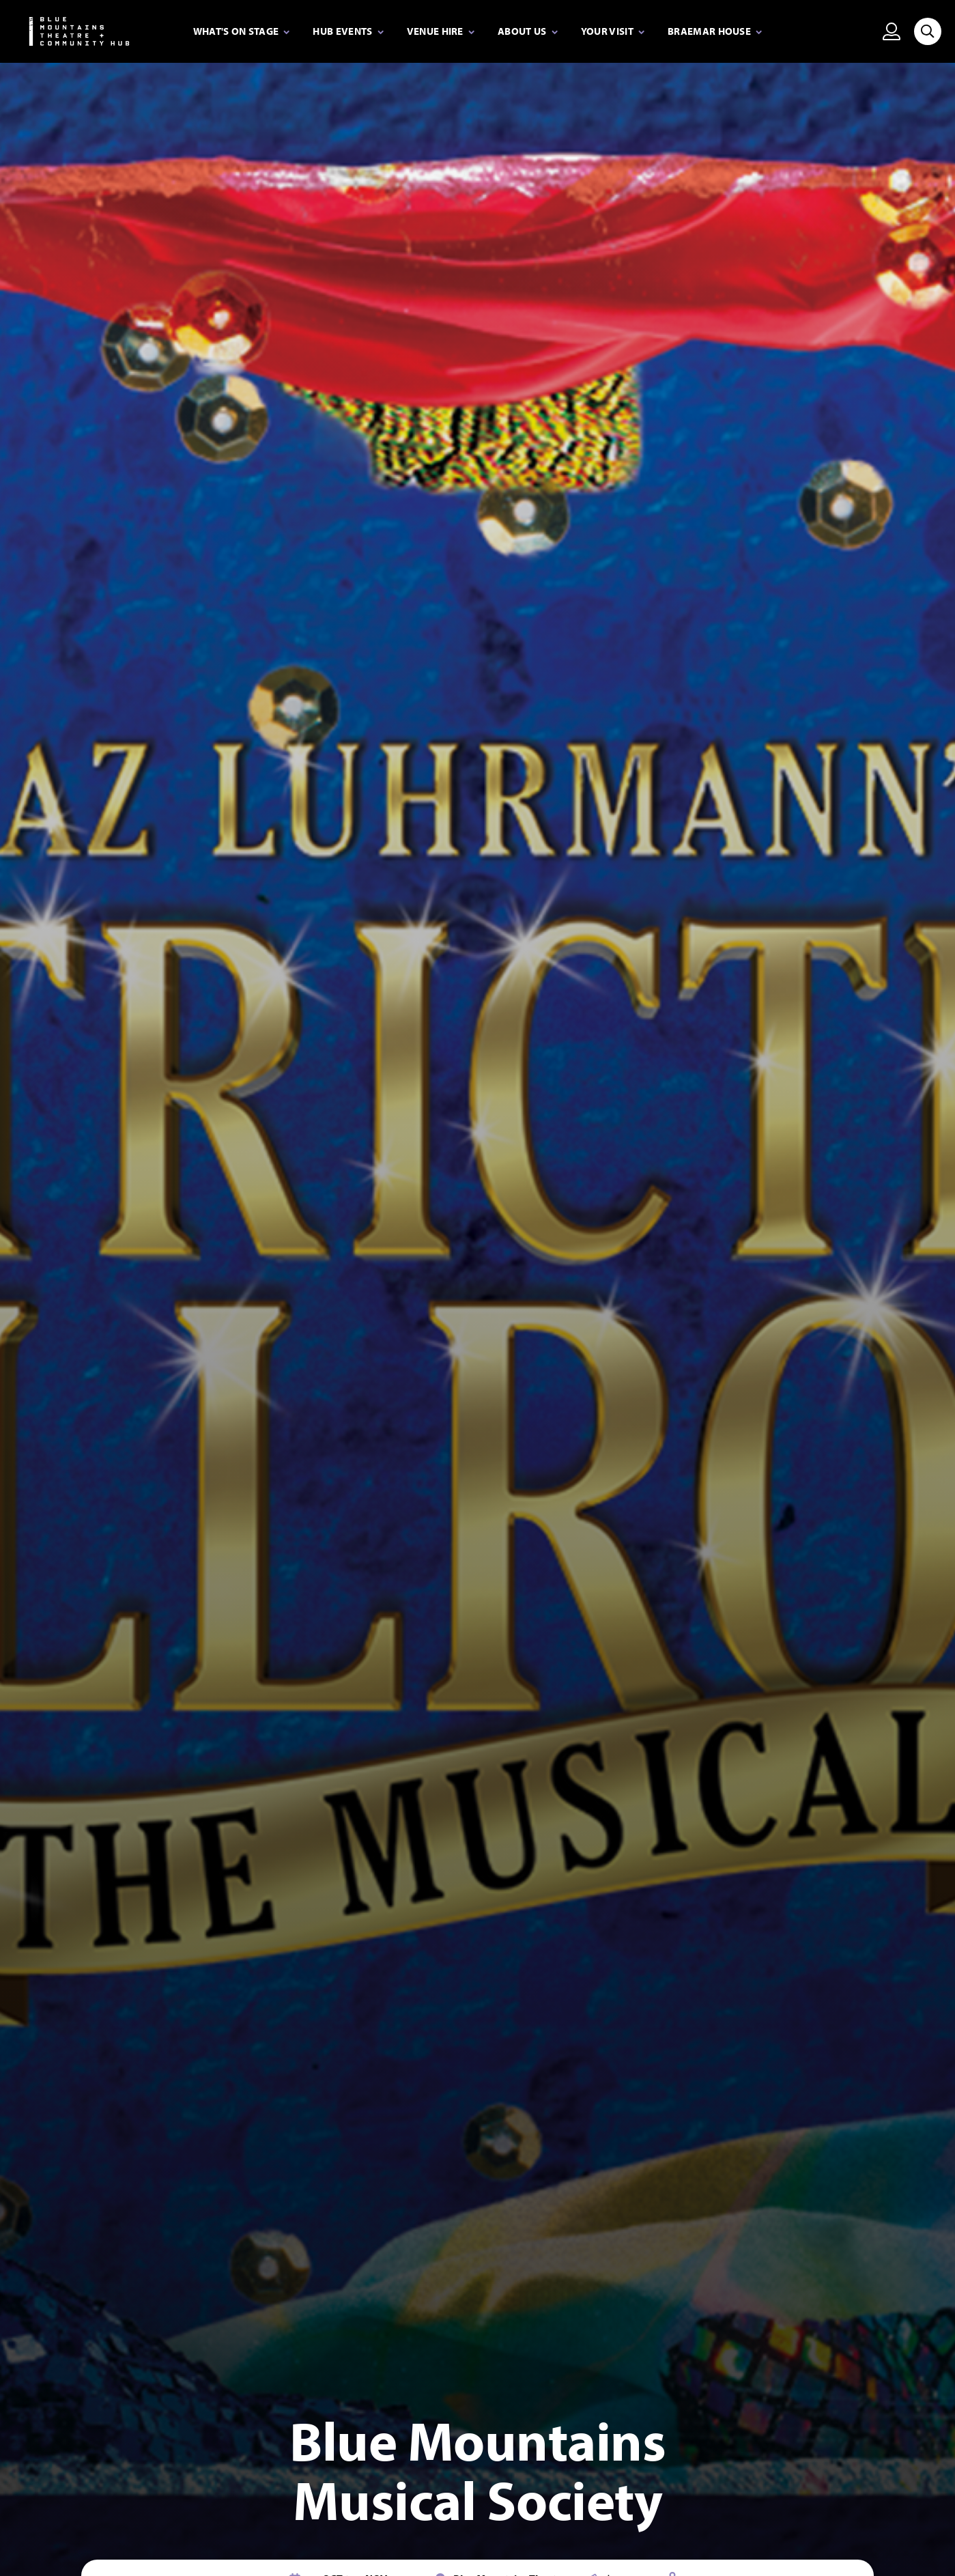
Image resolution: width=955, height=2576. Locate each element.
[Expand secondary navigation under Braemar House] (714, 32)
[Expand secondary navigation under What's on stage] (241, 32)
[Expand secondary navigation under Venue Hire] (441, 32)
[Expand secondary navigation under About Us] (527, 32)
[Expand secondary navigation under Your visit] (613, 32)
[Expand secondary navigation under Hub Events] (347, 32)
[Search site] (927, 31)
